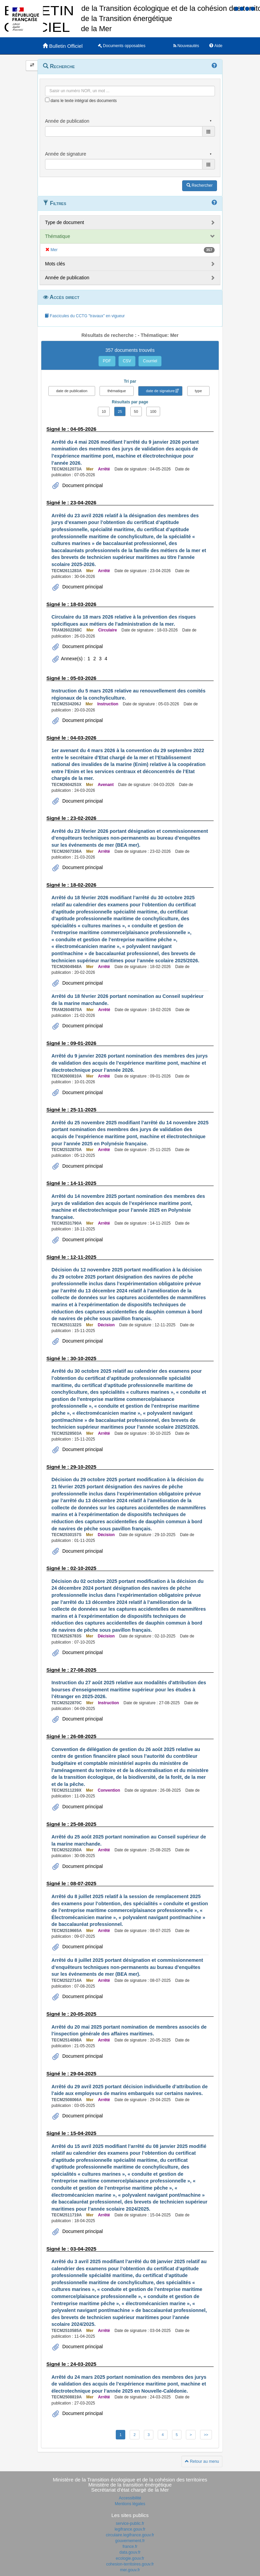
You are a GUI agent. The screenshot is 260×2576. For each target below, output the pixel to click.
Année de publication (67, 277)
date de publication (71, 391)
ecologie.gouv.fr (130, 2558)
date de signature (160, 391)
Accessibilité (130, 2498)
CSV (127, 361)
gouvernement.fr (130, 2540)
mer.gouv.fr (130, 2570)
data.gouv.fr (130, 2552)
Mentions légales (130, 2503)
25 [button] (120, 411)
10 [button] (104, 411)
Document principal (82, 485)
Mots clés (55, 263)
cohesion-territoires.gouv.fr (130, 2564)
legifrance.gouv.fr (129, 2529)
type (198, 391)
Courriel (150, 361)
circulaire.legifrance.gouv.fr (130, 2535)
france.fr (130, 2546)
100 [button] (153, 411)
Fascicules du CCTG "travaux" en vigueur (85, 316)
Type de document (64, 222)
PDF (107, 361)
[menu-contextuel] (47, 100)
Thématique (57, 236)
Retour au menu (202, 2461)
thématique (116, 391)
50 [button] (136, 411)
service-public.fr (130, 2523)
